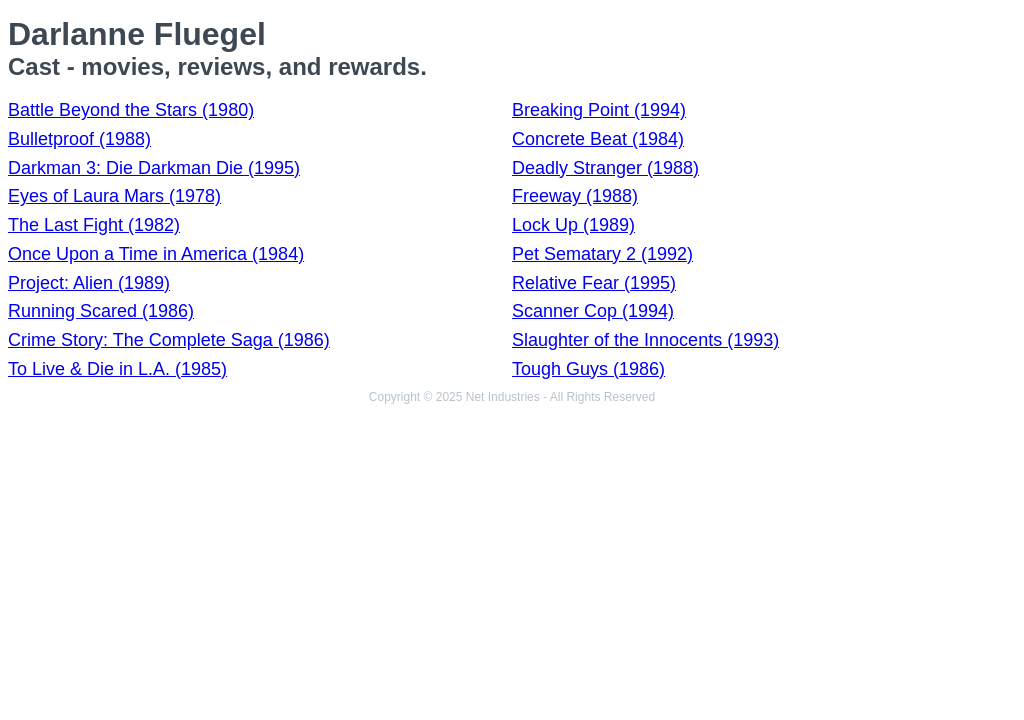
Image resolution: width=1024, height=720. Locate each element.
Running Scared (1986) (101, 311)
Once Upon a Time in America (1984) (156, 254)
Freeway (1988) (575, 196)
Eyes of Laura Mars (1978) (114, 196)
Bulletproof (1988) (79, 139)
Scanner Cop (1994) (593, 311)
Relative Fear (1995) (594, 283)
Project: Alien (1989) (89, 283)
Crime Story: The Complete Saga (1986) (169, 340)
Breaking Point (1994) (599, 110)
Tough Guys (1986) (588, 369)
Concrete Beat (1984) (598, 139)
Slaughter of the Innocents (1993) (645, 340)
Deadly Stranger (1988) (605, 168)
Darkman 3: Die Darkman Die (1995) (154, 168)
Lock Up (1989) (573, 225)
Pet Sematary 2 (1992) (602, 254)
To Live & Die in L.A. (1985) (117, 369)
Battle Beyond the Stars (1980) (131, 110)
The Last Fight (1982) (94, 225)
